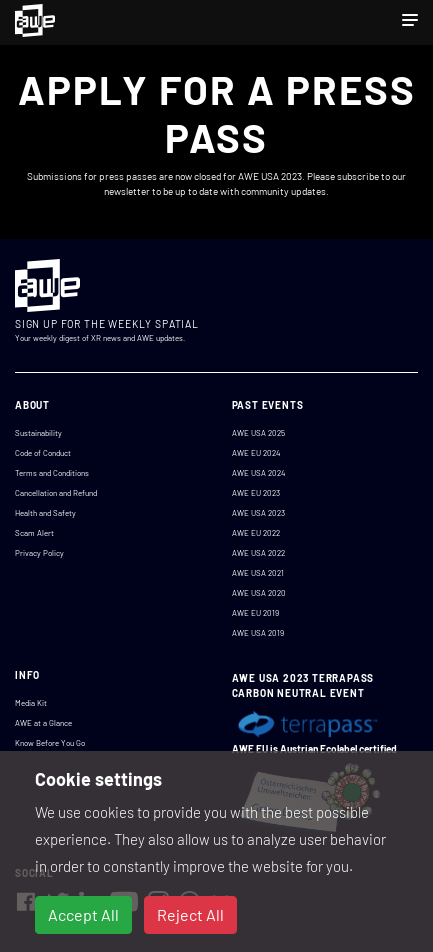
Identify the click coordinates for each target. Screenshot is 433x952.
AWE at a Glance (43, 723)
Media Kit (31, 703)
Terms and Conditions (52, 473)
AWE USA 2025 (258, 433)
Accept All (83, 914)
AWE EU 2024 (256, 453)
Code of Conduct (43, 453)
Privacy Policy (39, 553)
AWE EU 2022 (256, 533)
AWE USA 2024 (258, 473)
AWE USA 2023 (258, 513)
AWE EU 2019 (255, 613)
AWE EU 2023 (256, 493)
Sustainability (38, 433)
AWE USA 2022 (258, 553)
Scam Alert (34, 533)
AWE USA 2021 (258, 573)
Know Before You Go (50, 743)
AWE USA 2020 (259, 593)
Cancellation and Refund (56, 493)
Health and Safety (45, 513)
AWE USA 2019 (258, 633)
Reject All (190, 914)
